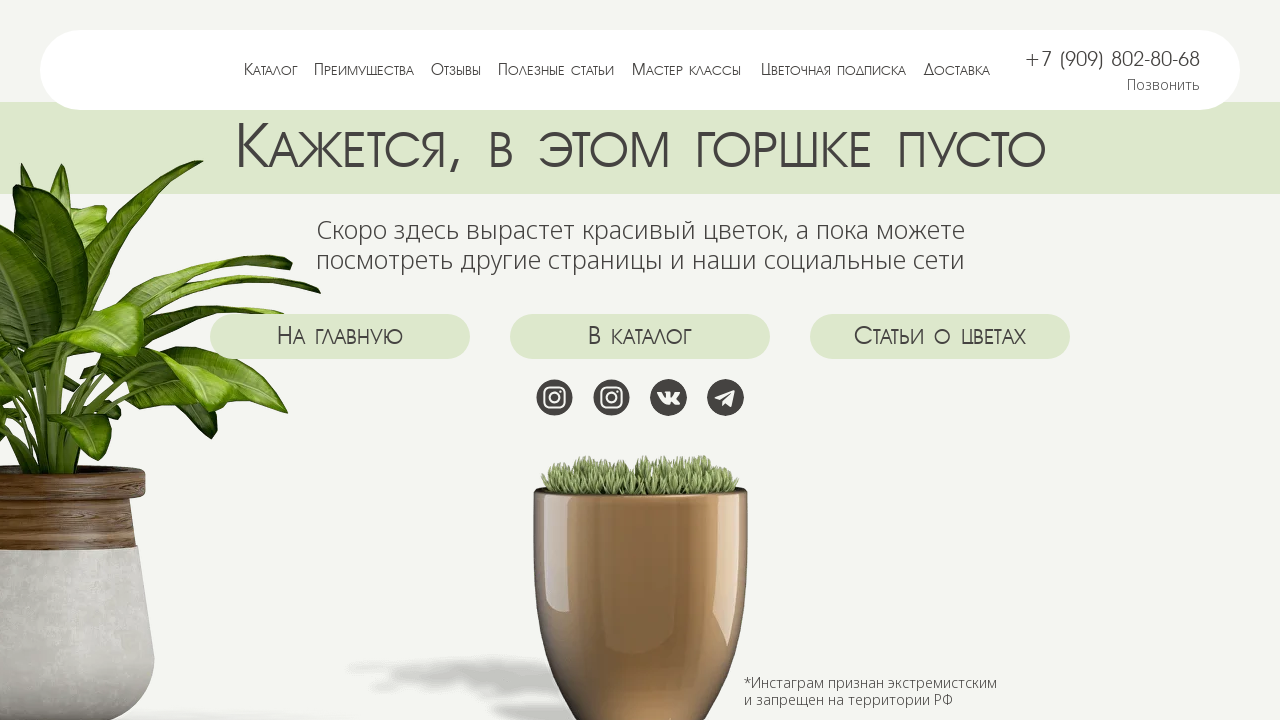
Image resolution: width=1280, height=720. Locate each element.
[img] (142, 69)
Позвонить (1163, 84)
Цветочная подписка (833, 70)
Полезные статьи (556, 70)
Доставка (957, 70)
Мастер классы (686, 70)
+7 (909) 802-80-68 (1112, 59)
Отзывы (456, 70)
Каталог (271, 70)
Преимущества (364, 70)
